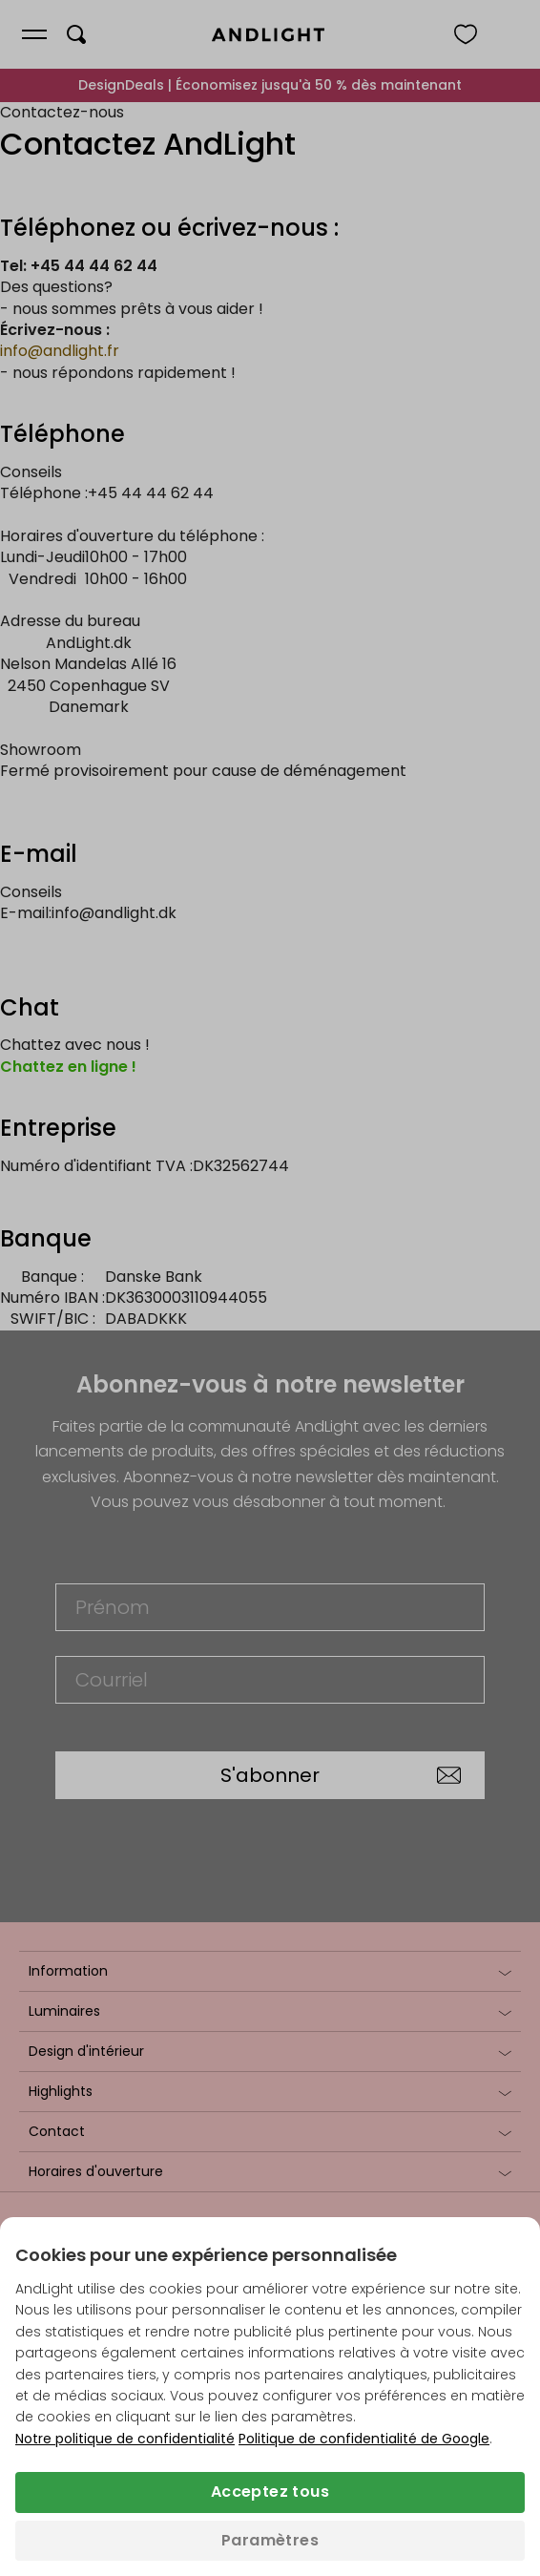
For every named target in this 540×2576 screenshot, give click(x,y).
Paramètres (270, 2540)
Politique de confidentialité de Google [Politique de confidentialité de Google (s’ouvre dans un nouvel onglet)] (364, 2438)
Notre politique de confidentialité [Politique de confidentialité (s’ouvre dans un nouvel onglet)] (125, 2438)
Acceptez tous (270, 2492)
